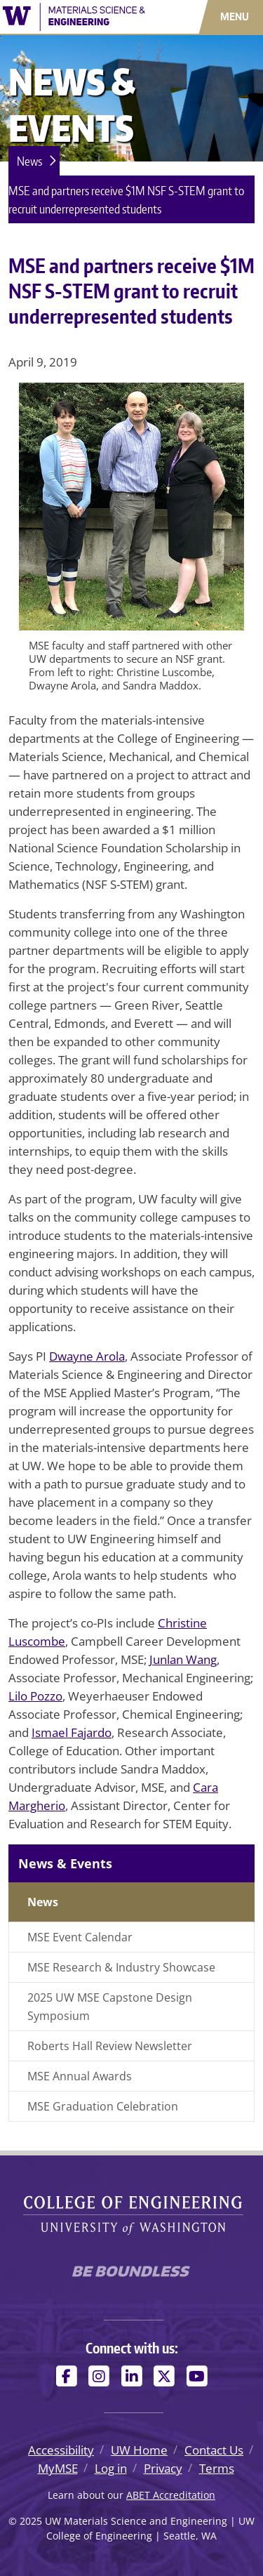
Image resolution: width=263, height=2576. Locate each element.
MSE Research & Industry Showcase (121, 1967)
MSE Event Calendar (80, 1937)
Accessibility (61, 2450)
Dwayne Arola (87, 1356)
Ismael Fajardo (72, 1732)
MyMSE (58, 2468)
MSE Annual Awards (79, 2076)
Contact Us (213, 2450)
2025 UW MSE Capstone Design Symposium (109, 2006)
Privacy (163, 2468)
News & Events (65, 1863)
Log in (111, 2468)
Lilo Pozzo (35, 1696)
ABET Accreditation (170, 2495)
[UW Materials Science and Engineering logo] (74, 15)
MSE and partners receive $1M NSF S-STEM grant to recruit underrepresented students (126, 199)
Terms (216, 2468)
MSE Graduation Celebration (102, 2106)
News (29, 161)
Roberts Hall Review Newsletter (109, 2046)
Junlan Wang (183, 1659)
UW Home (139, 2450)
